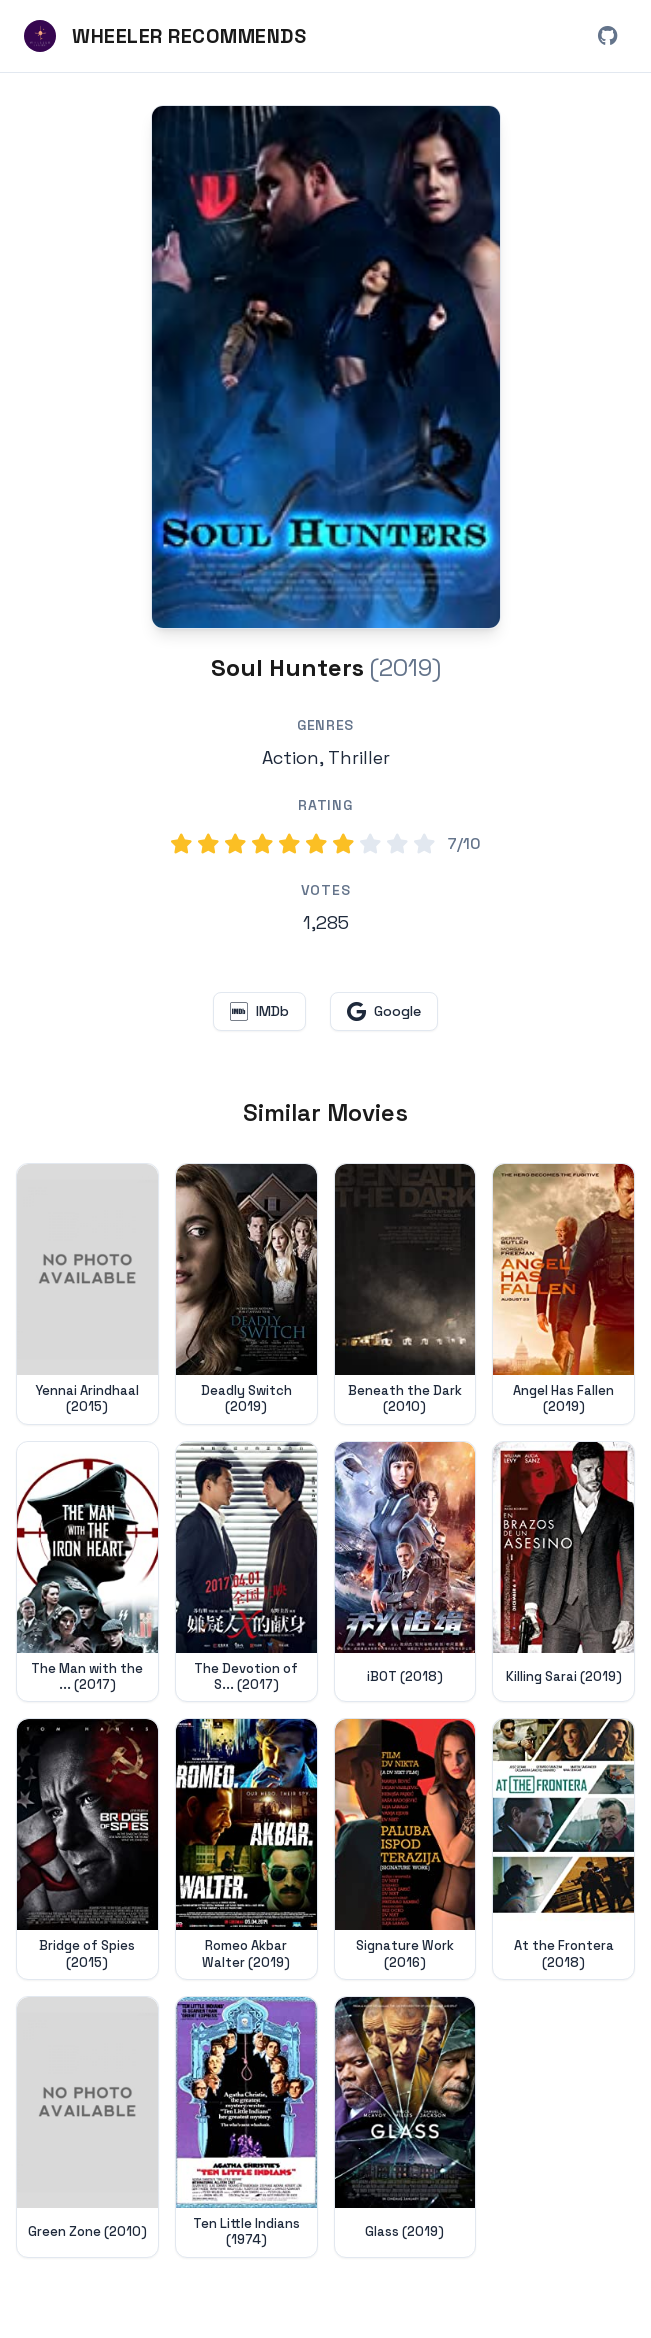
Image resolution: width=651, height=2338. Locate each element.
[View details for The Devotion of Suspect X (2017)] (246, 1572)
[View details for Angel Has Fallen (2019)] (563, 1294)
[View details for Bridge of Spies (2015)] (87, 1849)
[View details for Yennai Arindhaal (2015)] (87, 1294)
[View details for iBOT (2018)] (405, 1572)
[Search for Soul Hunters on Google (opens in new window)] (384, 1011)
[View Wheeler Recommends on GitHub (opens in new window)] (607, 36)
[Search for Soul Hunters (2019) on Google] (326, 367)
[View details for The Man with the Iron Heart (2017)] (87, 1572)
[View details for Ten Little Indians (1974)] (246, 2127)
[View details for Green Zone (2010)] (87, 2127)
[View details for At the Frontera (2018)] (563, 1849)
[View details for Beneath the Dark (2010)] (405, 1294)
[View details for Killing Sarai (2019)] (563, 1572)
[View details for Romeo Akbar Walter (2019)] (246, 1849)
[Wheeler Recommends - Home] (165, 36)
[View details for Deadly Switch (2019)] (246, 1294)
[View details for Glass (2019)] (405, 2127)
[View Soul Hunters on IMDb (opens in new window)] (259, 1011)
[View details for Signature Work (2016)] (405, 1849)
